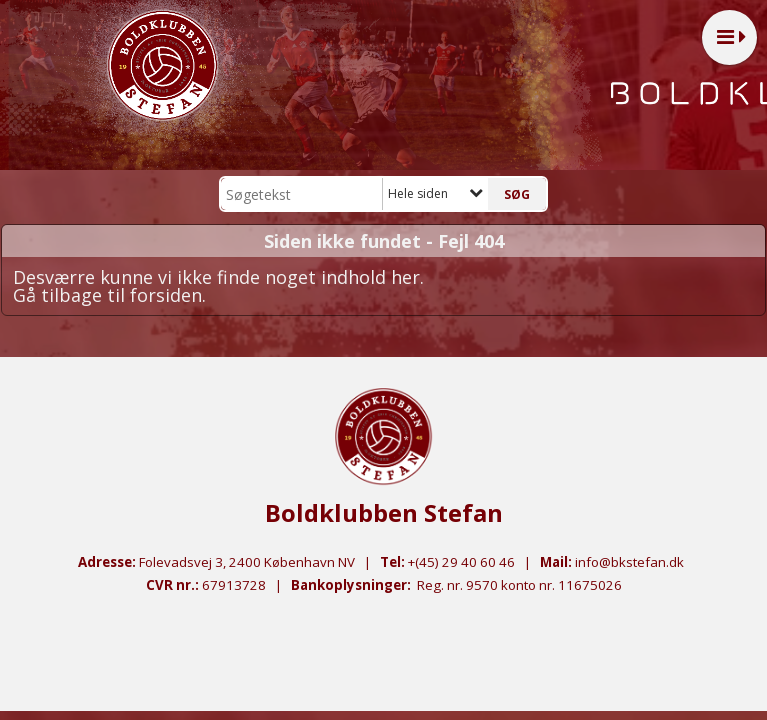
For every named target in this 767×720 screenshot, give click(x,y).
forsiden (166, 295)
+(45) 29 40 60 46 (461, 562)
